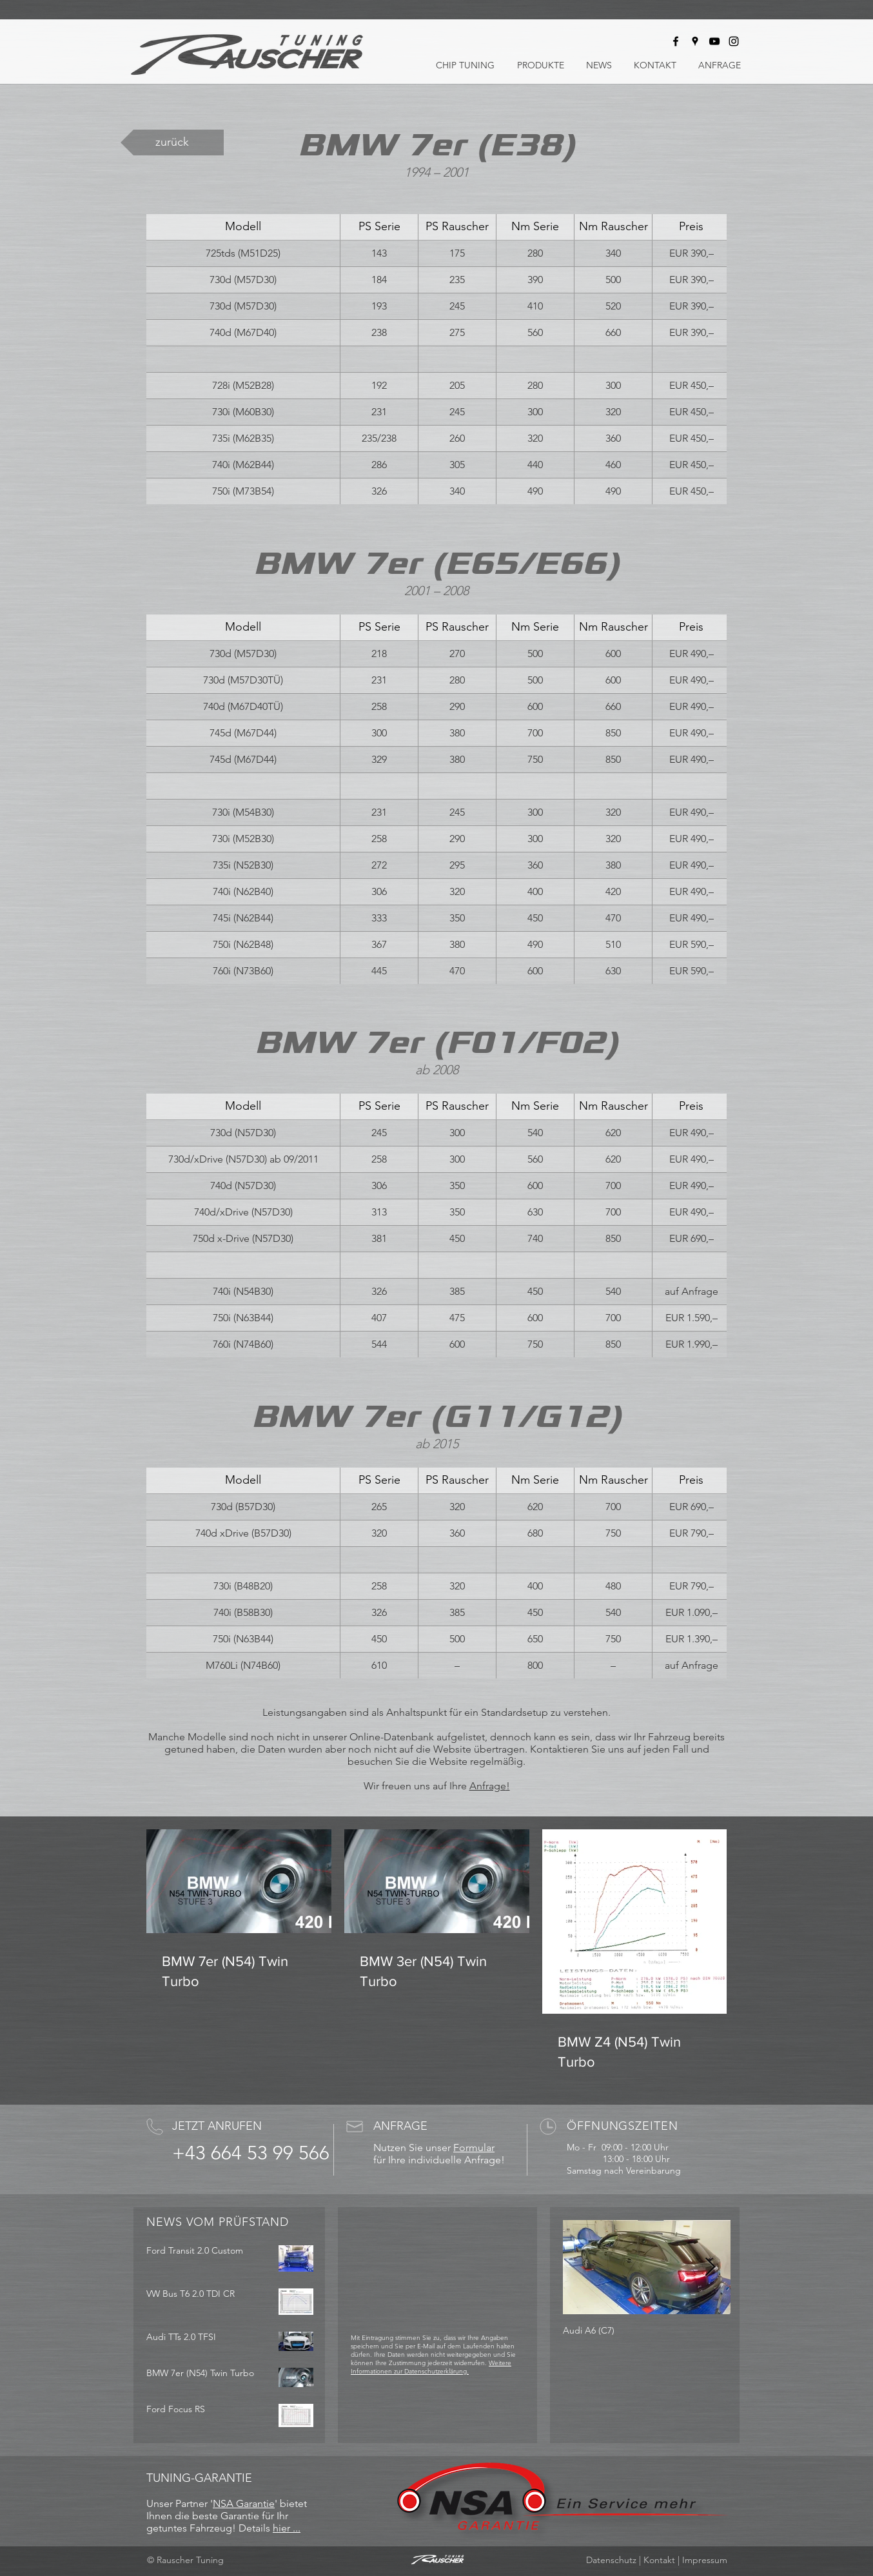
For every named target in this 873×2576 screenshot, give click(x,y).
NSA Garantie (244, 2503)
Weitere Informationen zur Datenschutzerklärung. (431, 2367)
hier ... (286, 2528)
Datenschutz (611, 2560)
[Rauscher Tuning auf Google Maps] (695, 41)
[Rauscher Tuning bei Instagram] (733, 41)
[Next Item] (710, 2267)
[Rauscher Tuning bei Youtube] (714, 41)
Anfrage (487, 1786)
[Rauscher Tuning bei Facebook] (675, 41)
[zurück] (172, 142)
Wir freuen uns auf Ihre (416, 1786)
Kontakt (659, 2560)
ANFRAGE (400, 2126)
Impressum (704, 2560)
